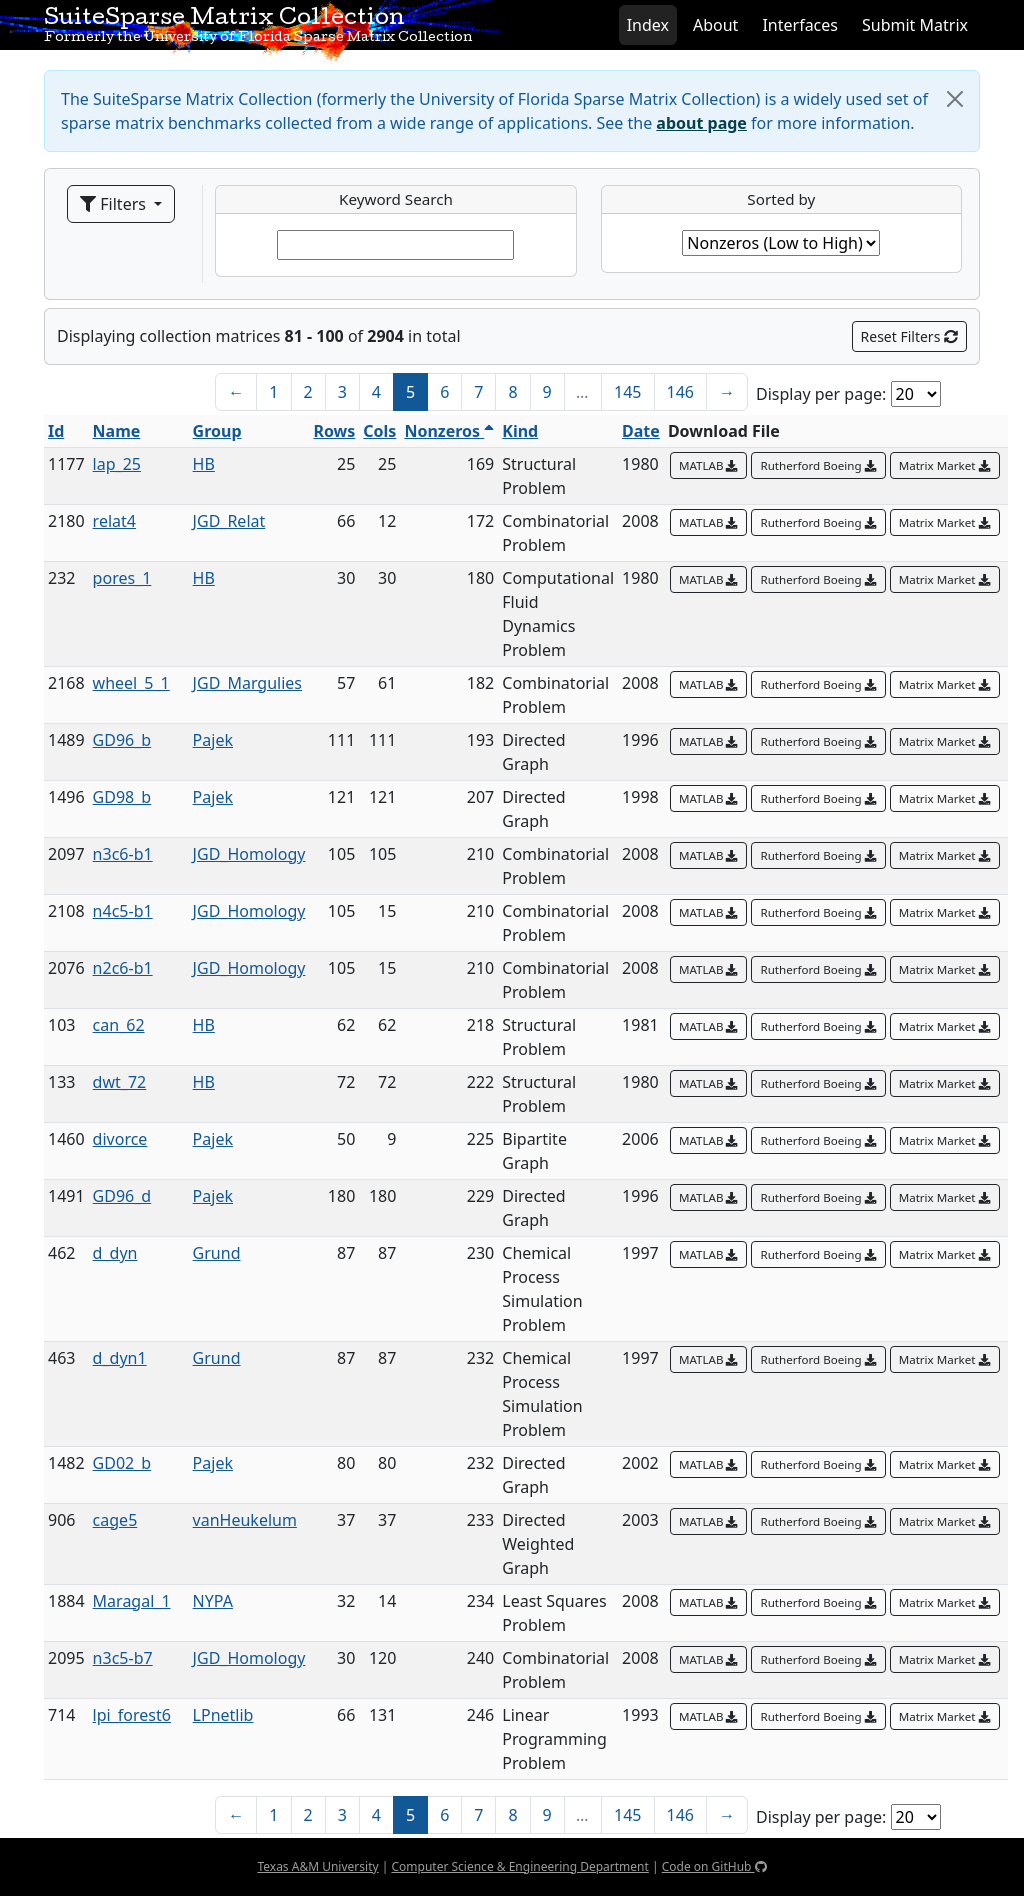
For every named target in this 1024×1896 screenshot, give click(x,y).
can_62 (119, 1025)
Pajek (213, 740)
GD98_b (122, 797)
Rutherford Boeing (818, 465)
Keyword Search (396, 199)
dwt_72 (120, 1082)
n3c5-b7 (123, 1658)
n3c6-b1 (123, 854)
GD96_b (122, 740)
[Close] (955, 99)
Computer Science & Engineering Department (519, 1866)
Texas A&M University (317, 1866)
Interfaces (800, 25)
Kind (520, 431)
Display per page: (821, 394)
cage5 (115, 1520)
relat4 (114, 521)
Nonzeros (449, 431)
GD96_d (122, 1196)
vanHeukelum (245, 1520)
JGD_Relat (229, 521)
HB (204, 464)
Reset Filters (909, 336)
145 (627, 392)
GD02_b (122, 1463)
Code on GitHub (714, 1866)
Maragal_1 (132, 1601)
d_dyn (115, 1253)
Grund (217, 1253)
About (715, 25)
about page (701, 123)
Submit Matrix (915, 25)
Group (217, 431)
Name (117, 431)
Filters (115, 204)
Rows (334, 431)
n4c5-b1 (123, 911)
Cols (379, 431)
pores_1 (122, 578)
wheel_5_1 (131, 683)
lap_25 (117, 464)
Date (641, 431)
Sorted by (781, 199)
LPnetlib (223, 1715)
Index (648, 25)
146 (680, 392)
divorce (120, 1139)
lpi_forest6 (132, 1715)
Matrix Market (945, 465)
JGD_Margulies (247, 683)
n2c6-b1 (123, 968)
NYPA (213, 1601)
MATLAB (709, 465)
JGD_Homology (249, 854)
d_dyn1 (120, 1358)
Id (56, 431)
